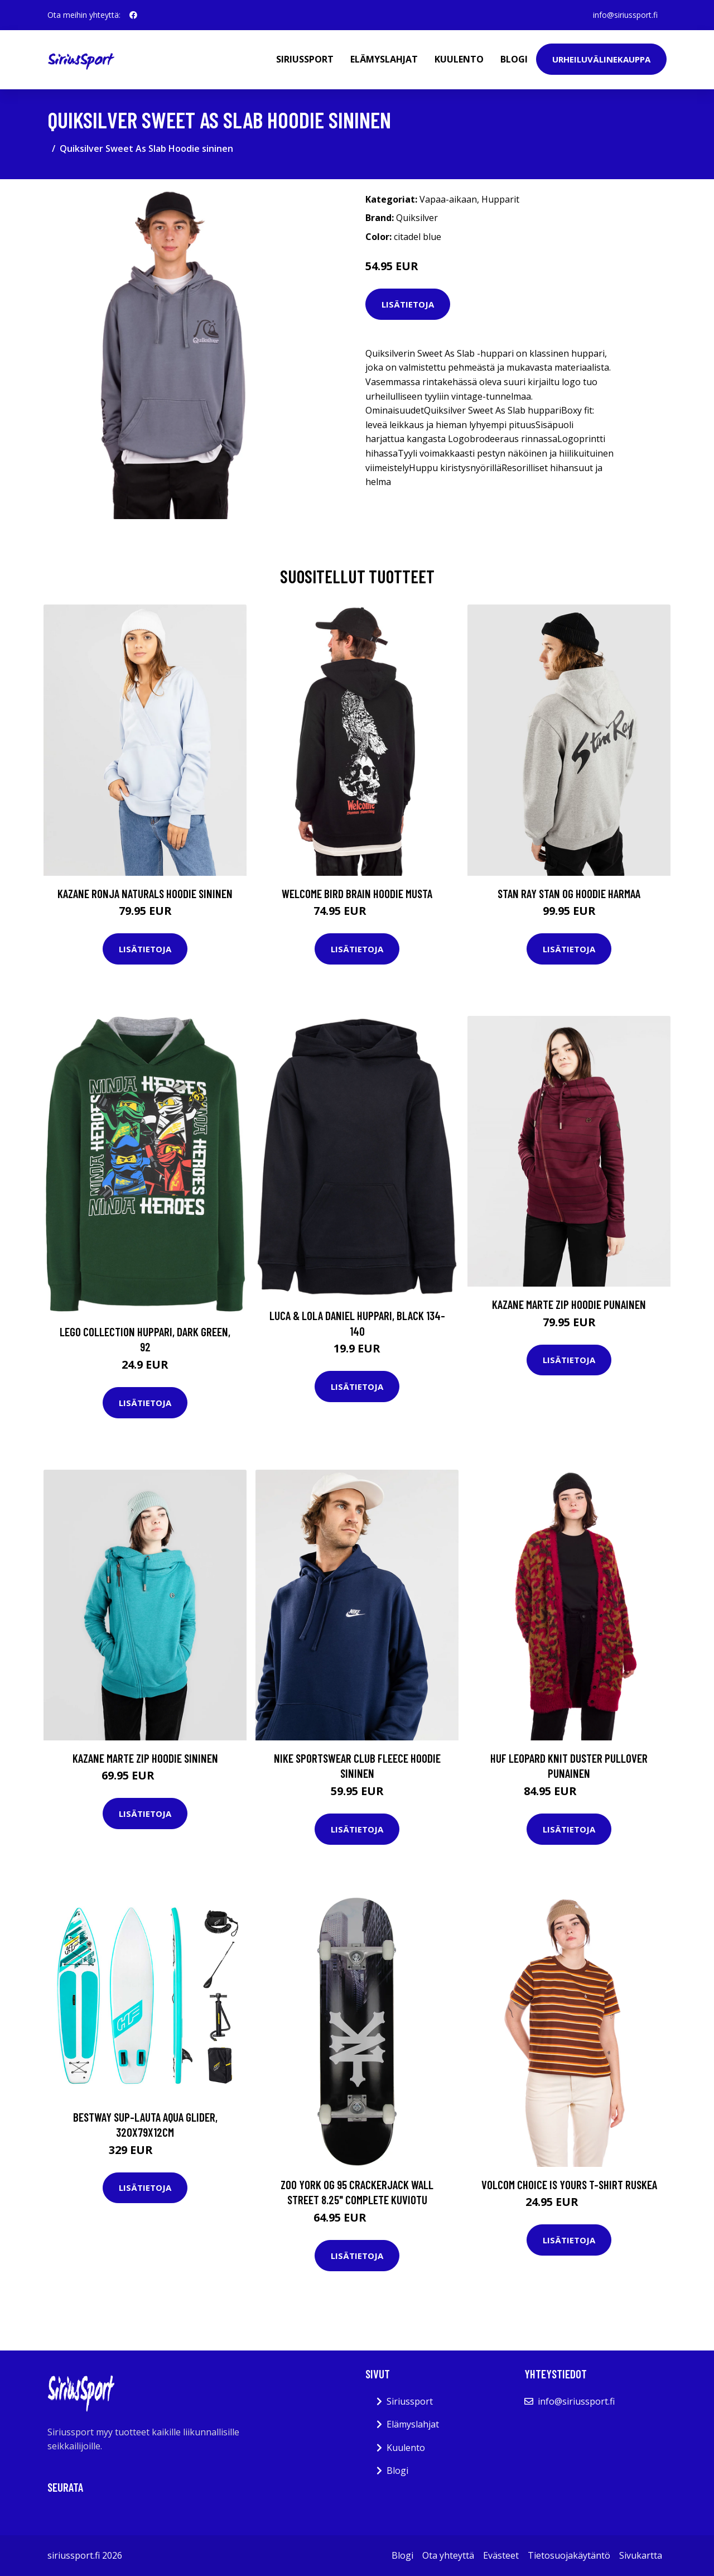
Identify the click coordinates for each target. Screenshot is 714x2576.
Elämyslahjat (384, 59)
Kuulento (459, 59)
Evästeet (501, 2555)
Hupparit (500, 199)
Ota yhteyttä (448, 2555)
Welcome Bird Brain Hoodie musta (357, 893)
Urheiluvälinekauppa (601, 59)
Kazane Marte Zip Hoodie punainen (569, 1304)
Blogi (514, 59)
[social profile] (133, 15)
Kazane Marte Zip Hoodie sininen (145, 1758)
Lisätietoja (408, 304)
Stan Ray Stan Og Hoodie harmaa (569, 893)
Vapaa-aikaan (448, 199)
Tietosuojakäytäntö (569, 2555)
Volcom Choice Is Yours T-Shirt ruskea (569, 2184)
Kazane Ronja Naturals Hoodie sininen (145, 893)
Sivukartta (640, 2555)
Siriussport (305, 59)
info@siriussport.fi (625, 14)
